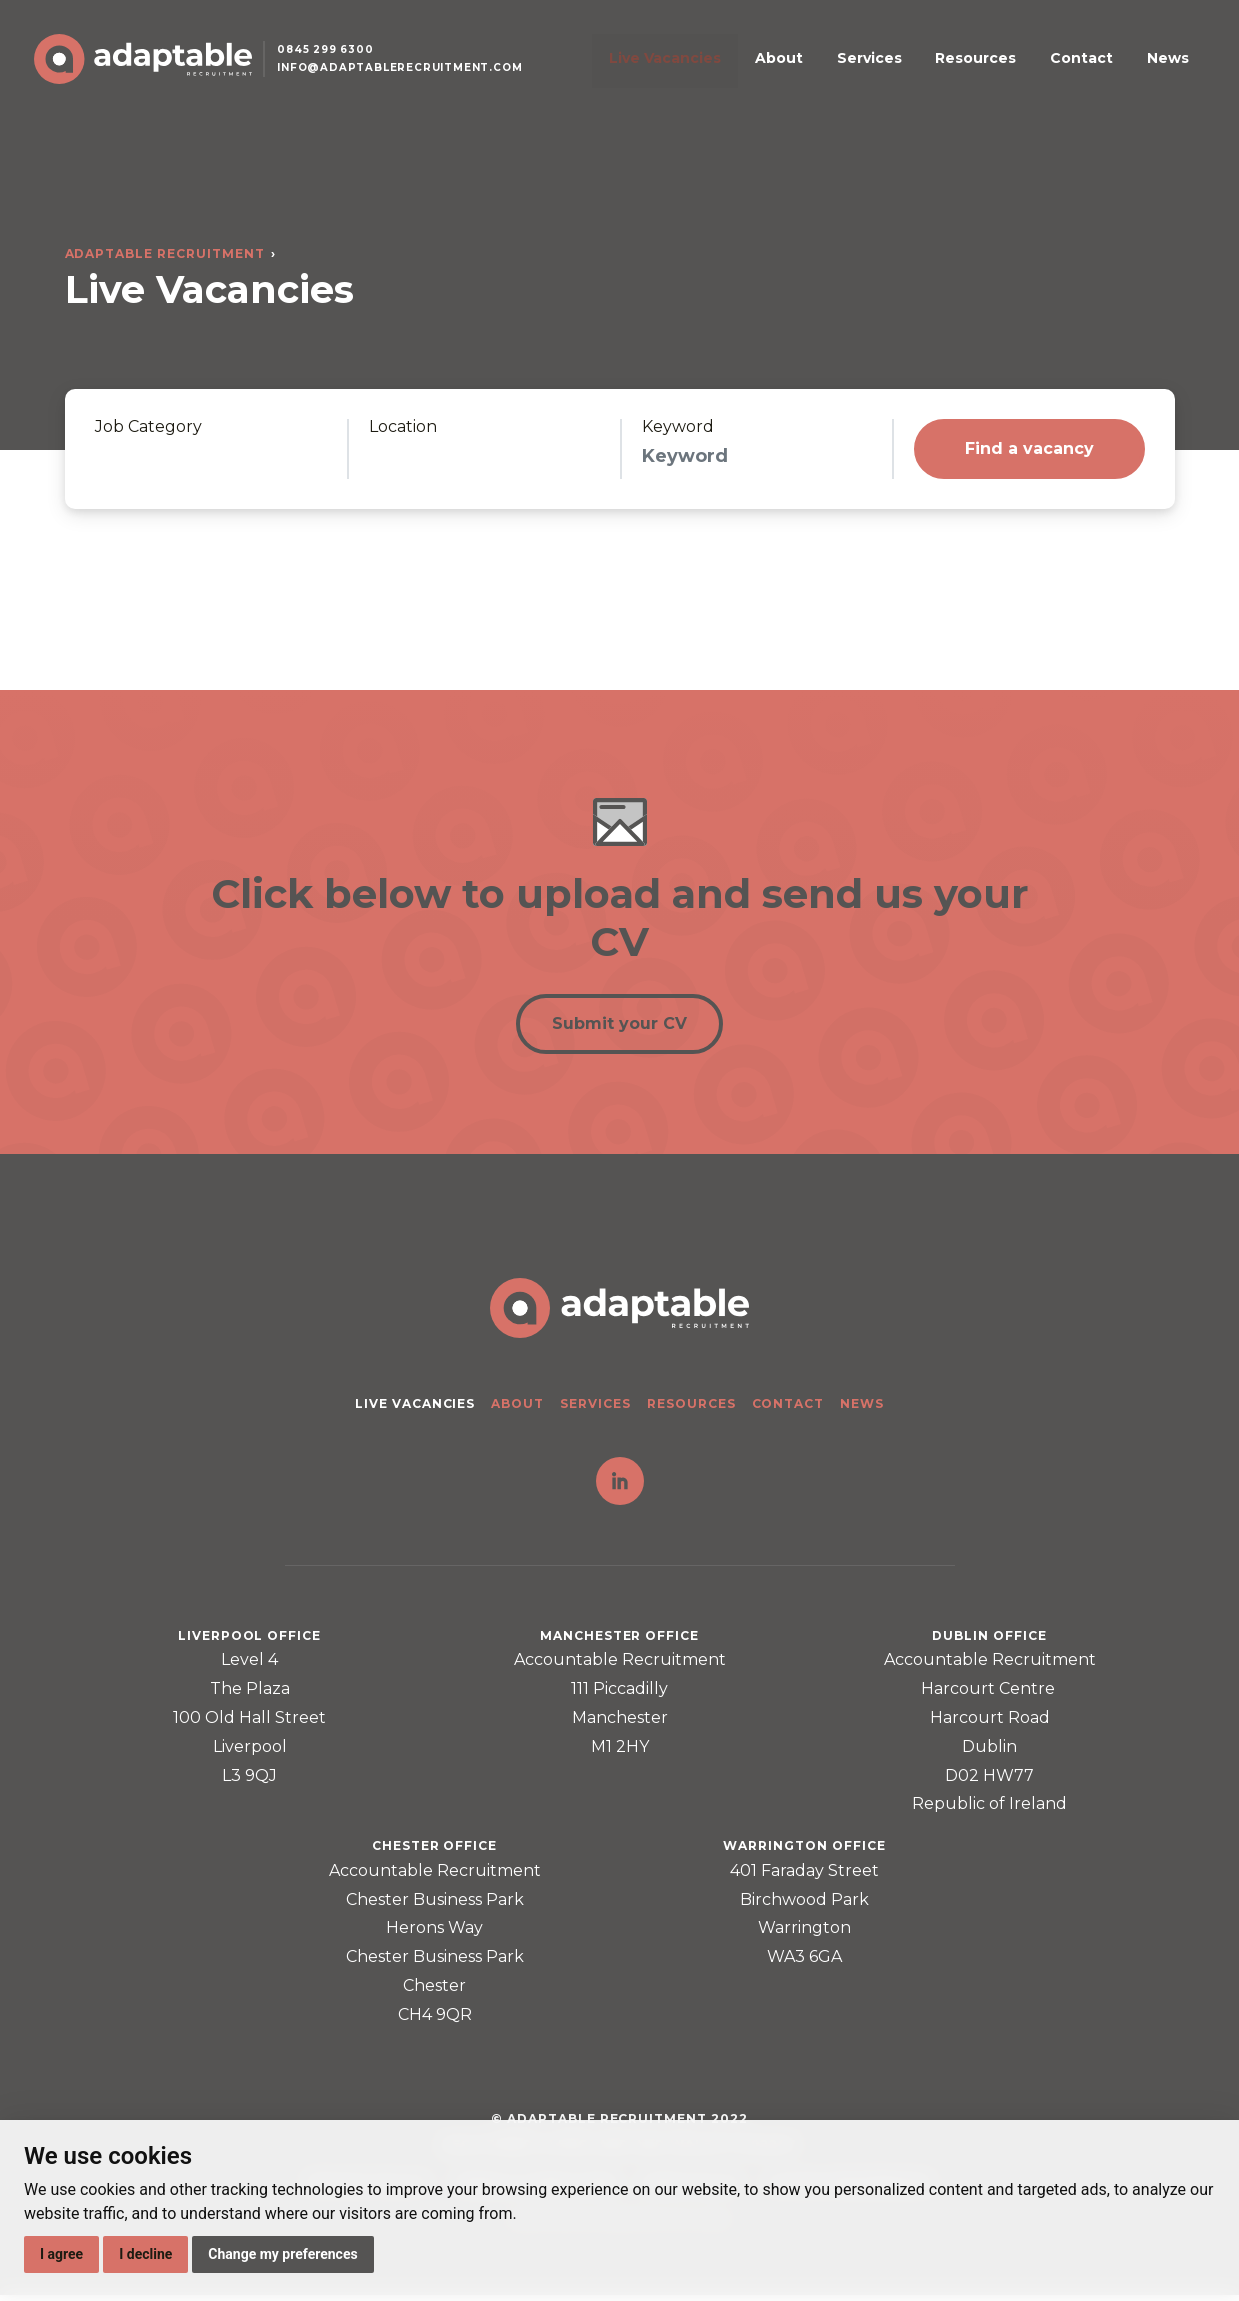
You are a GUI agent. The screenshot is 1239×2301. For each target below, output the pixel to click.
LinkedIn (620, 1487)
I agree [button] (61, 2254)
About (851, 71)
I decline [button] (145, 2254)
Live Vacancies (757, 71)
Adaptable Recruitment (165, 253)
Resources (1008, 71)
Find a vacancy (1029, 448)
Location (403, 427)
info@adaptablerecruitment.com (416, 83)
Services (921, 71)
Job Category (148, 427)
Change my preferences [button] (282, 2254)
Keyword (678, 427)
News (1161, 71)
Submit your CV (619, 1027)
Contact (1094, 71)
